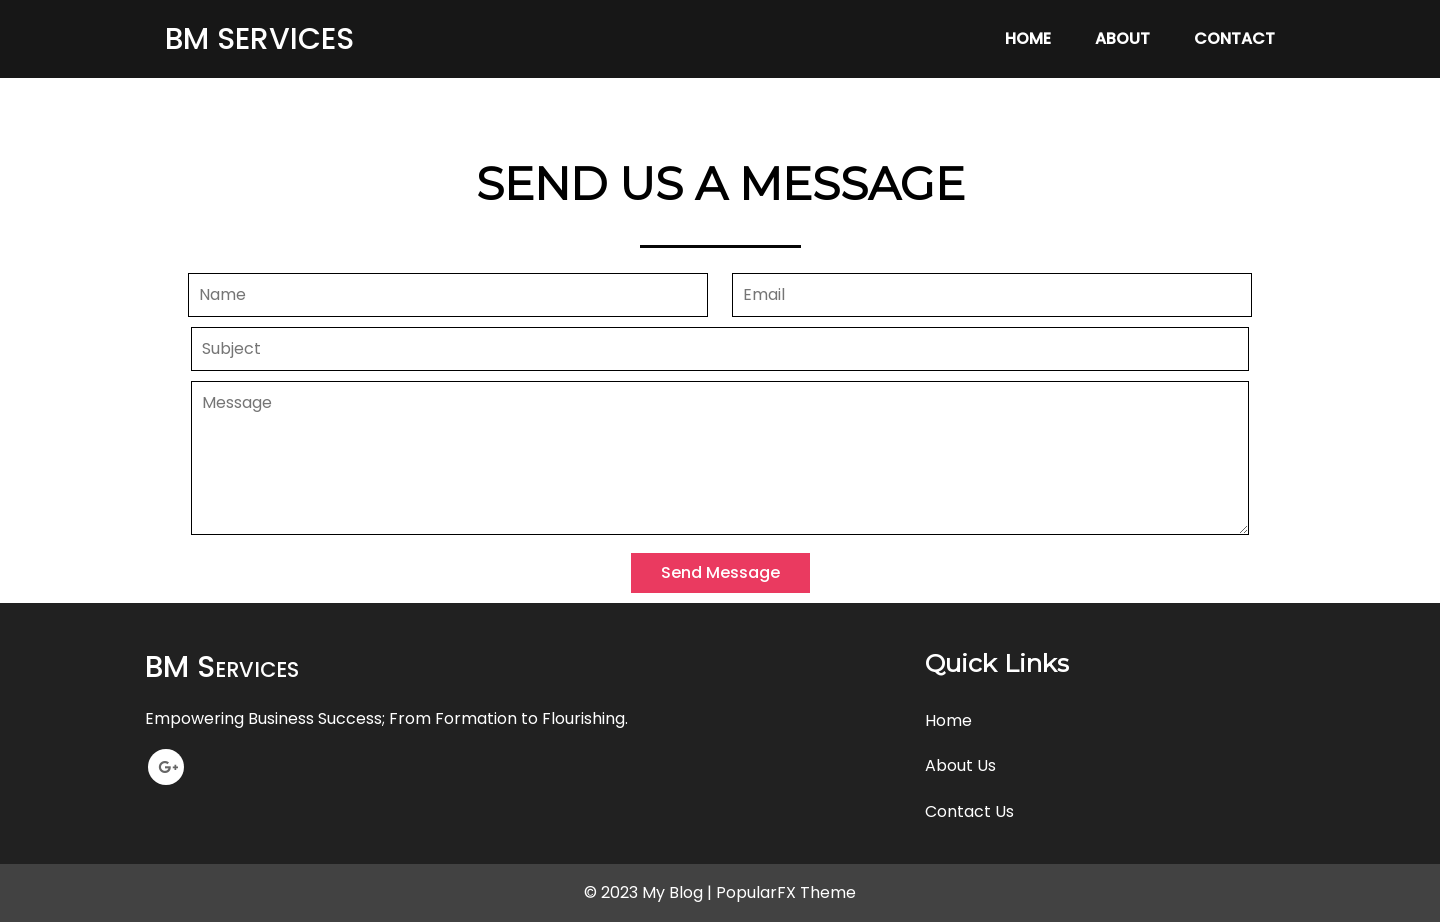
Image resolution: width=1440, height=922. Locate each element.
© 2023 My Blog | (650, 892)
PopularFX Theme (786, 892)
